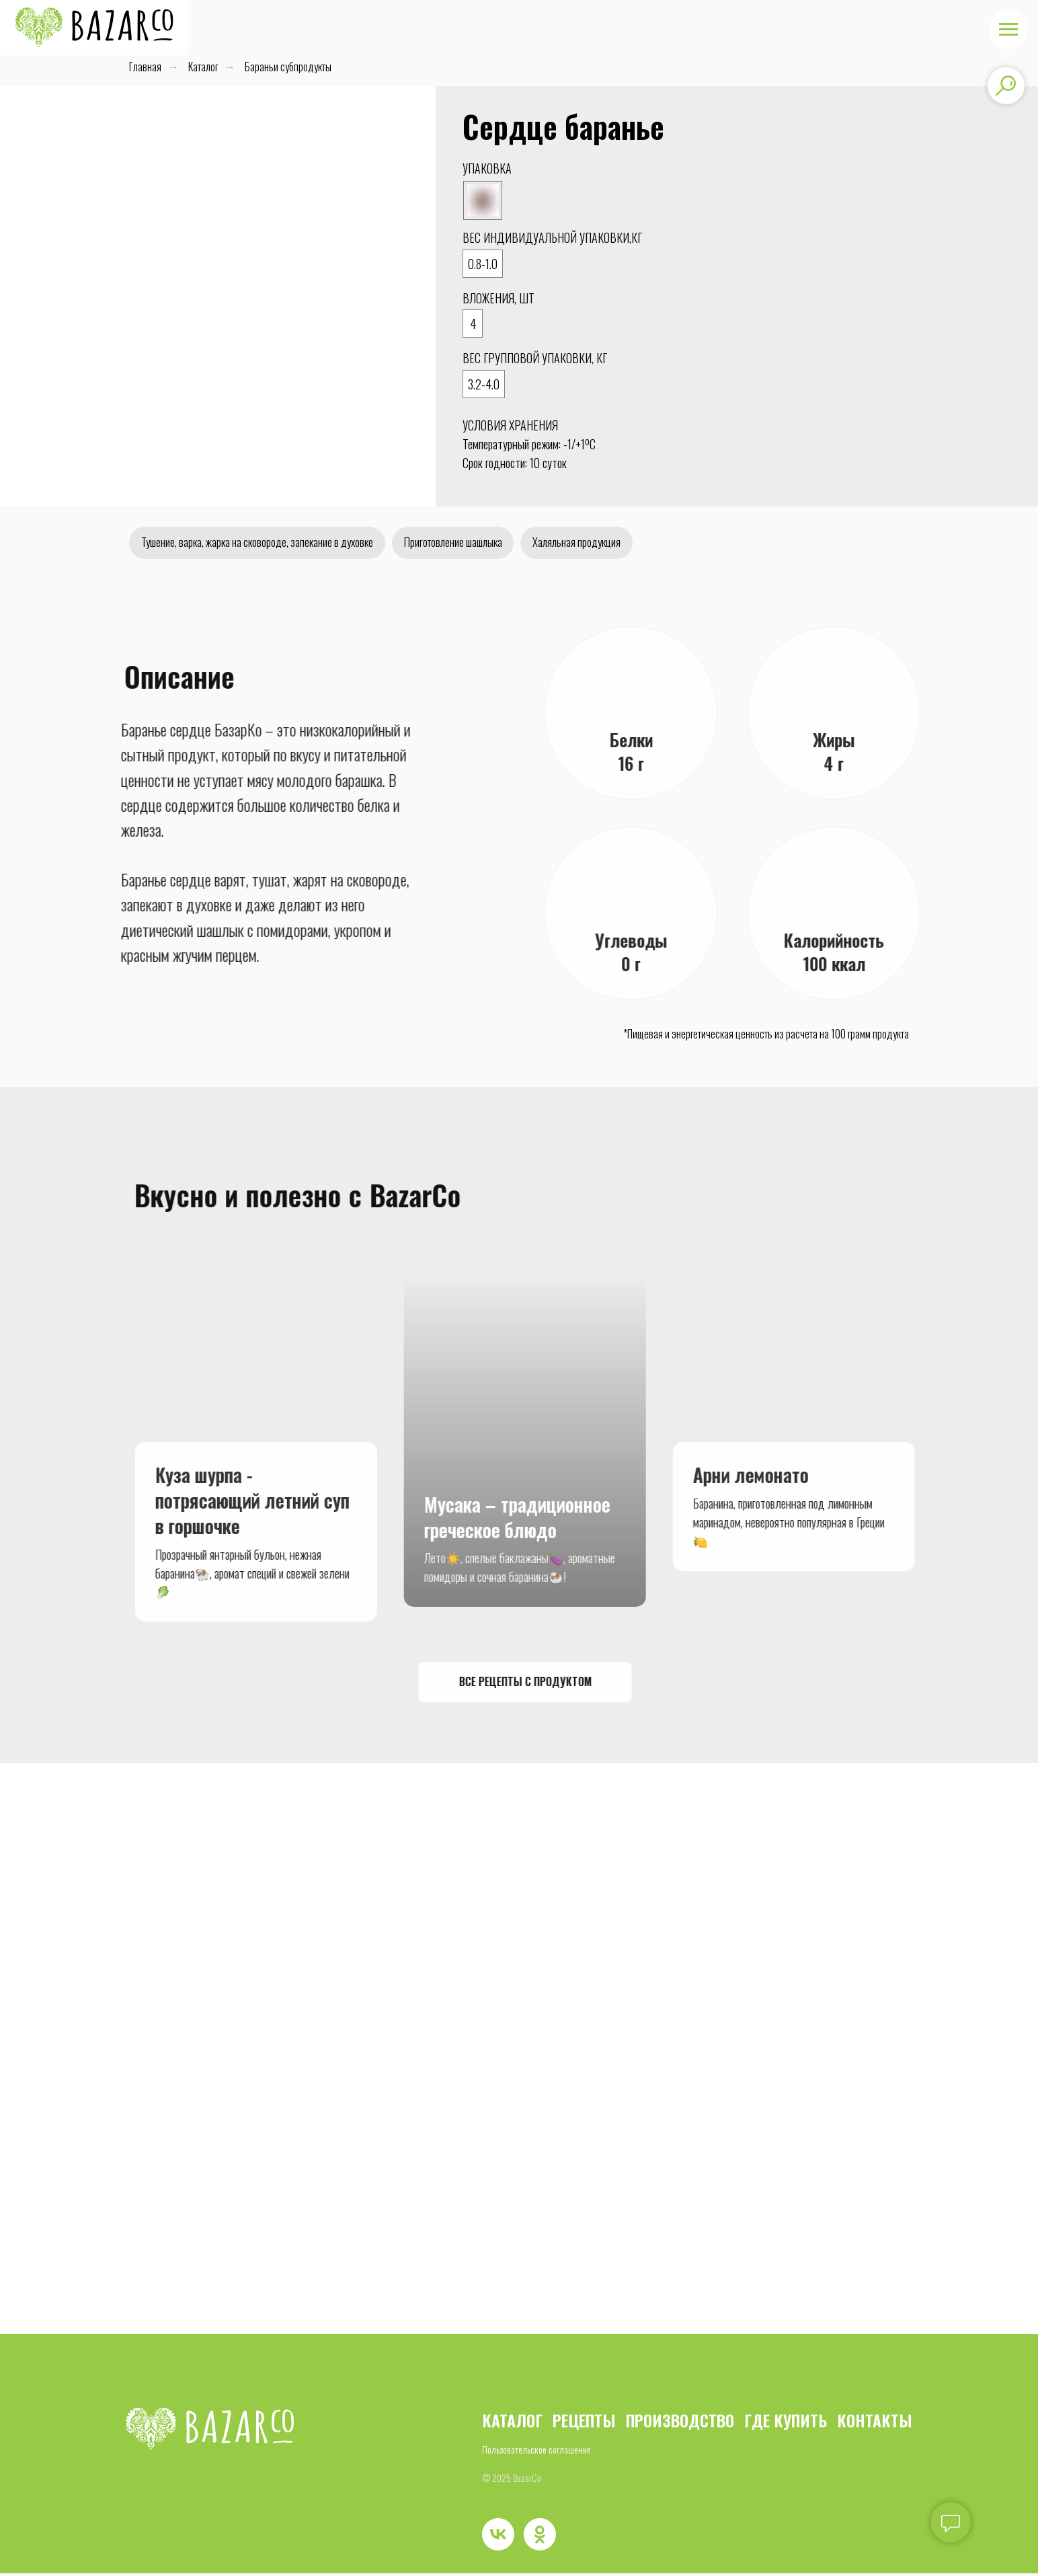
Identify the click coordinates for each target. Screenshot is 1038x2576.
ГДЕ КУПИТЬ (785, 2423)
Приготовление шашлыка (476, 543)
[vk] (498, 2537)
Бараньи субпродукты (288, 67)
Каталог (203, 67)
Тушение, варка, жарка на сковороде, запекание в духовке (266, 543)
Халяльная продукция (610, 543)
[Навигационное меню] (1008, 29)
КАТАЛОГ (512, 2423)
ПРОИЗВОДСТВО (680, 2423)
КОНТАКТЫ (874, 2423)
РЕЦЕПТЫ (584, 2423)
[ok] (540, 2537)
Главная (145, 67)
